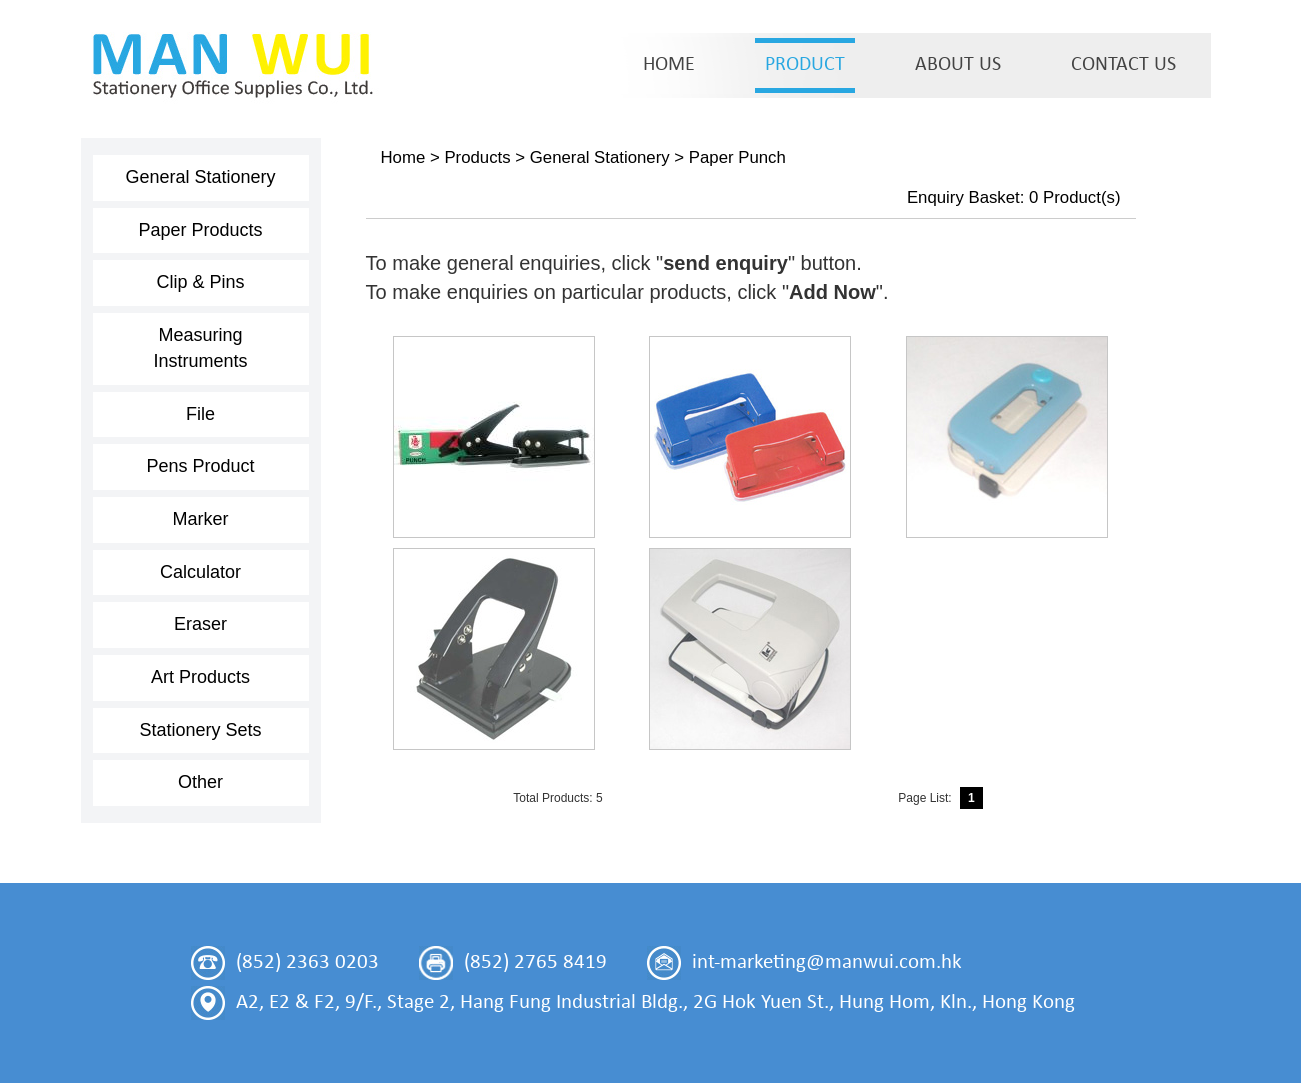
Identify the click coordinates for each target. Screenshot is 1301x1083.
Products (477, 157)
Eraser (200, 624)
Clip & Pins (200, 282)
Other (200, 782)
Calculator (200, 572)
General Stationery (200, 177)
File (200, 414)
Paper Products (200, 230)
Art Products (200, 677)
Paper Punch (737, 157)
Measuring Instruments (200, 348)
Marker (200, 519)
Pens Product (200, 466)
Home (403, 157)
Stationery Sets (200, 730)
